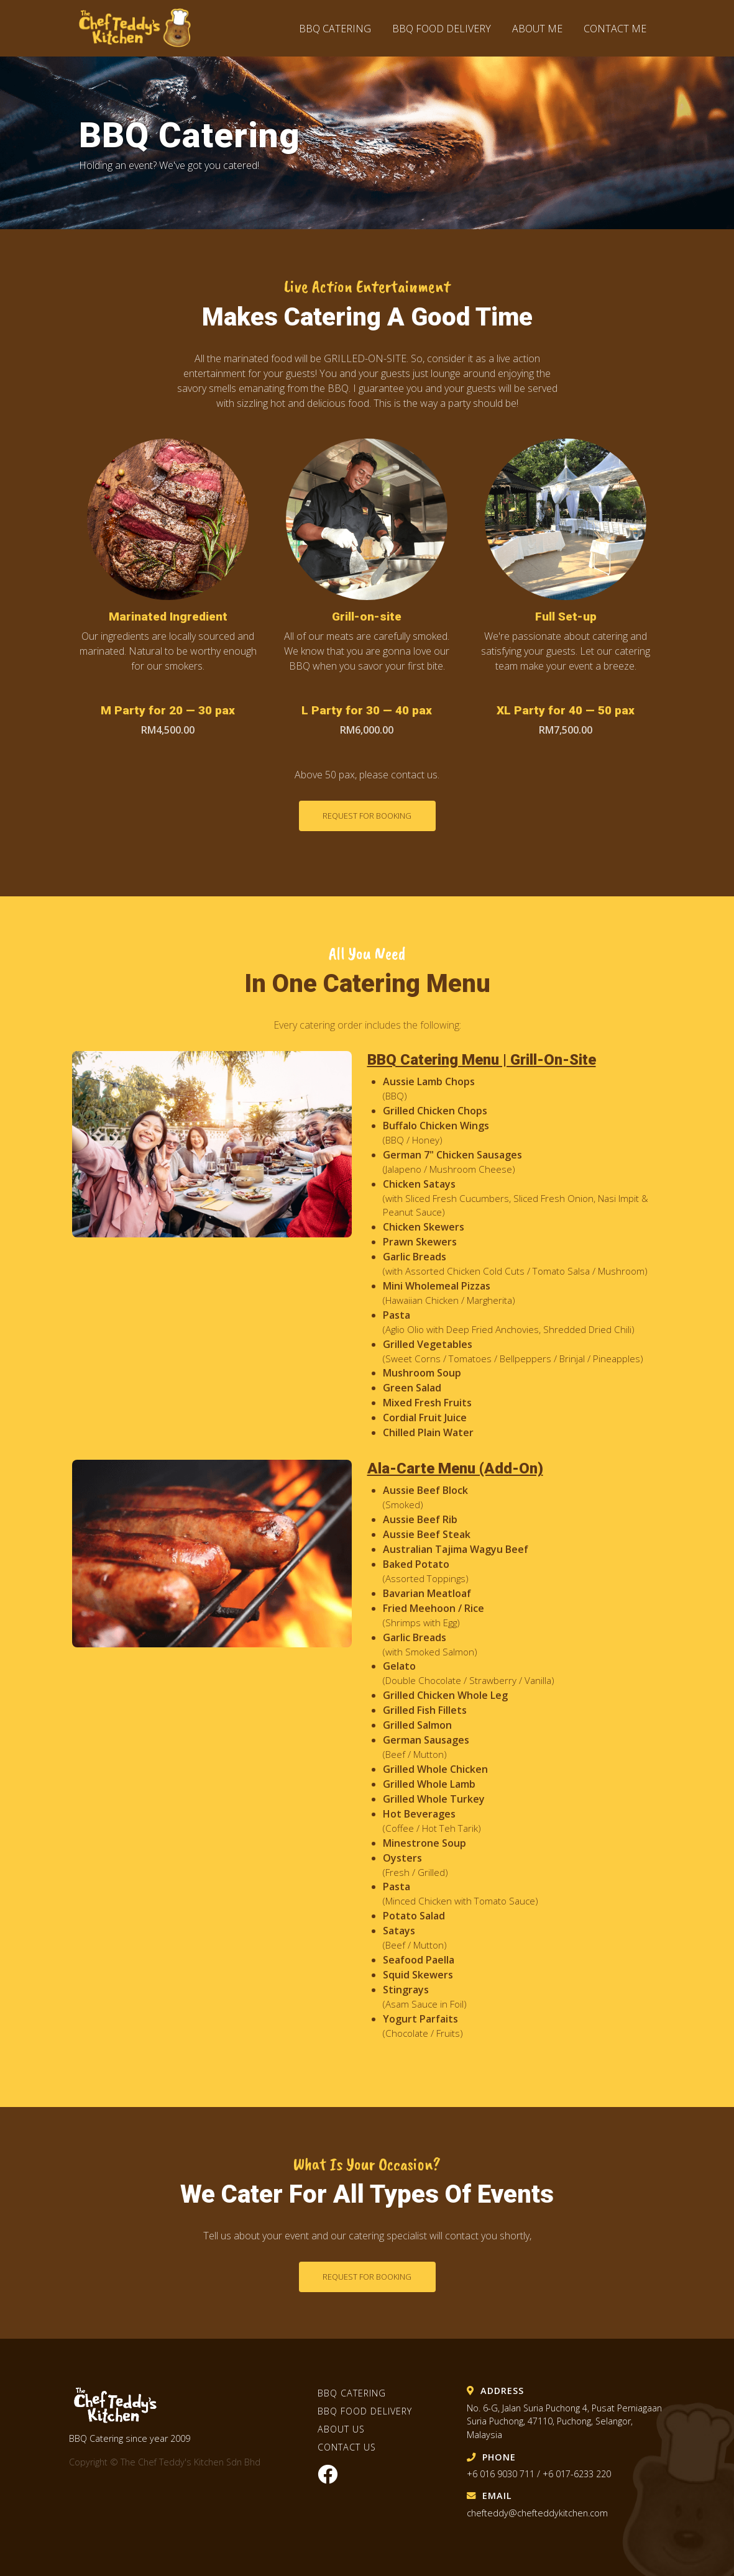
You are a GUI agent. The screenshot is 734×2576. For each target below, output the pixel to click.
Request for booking (367, 815)
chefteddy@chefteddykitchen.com (537, 2513)
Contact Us (347, 2447)
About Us (341, 2429)
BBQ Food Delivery (442, 28)
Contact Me (615, 28)
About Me (537, 28)
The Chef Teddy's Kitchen (141, 28)
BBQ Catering (335, 28)
